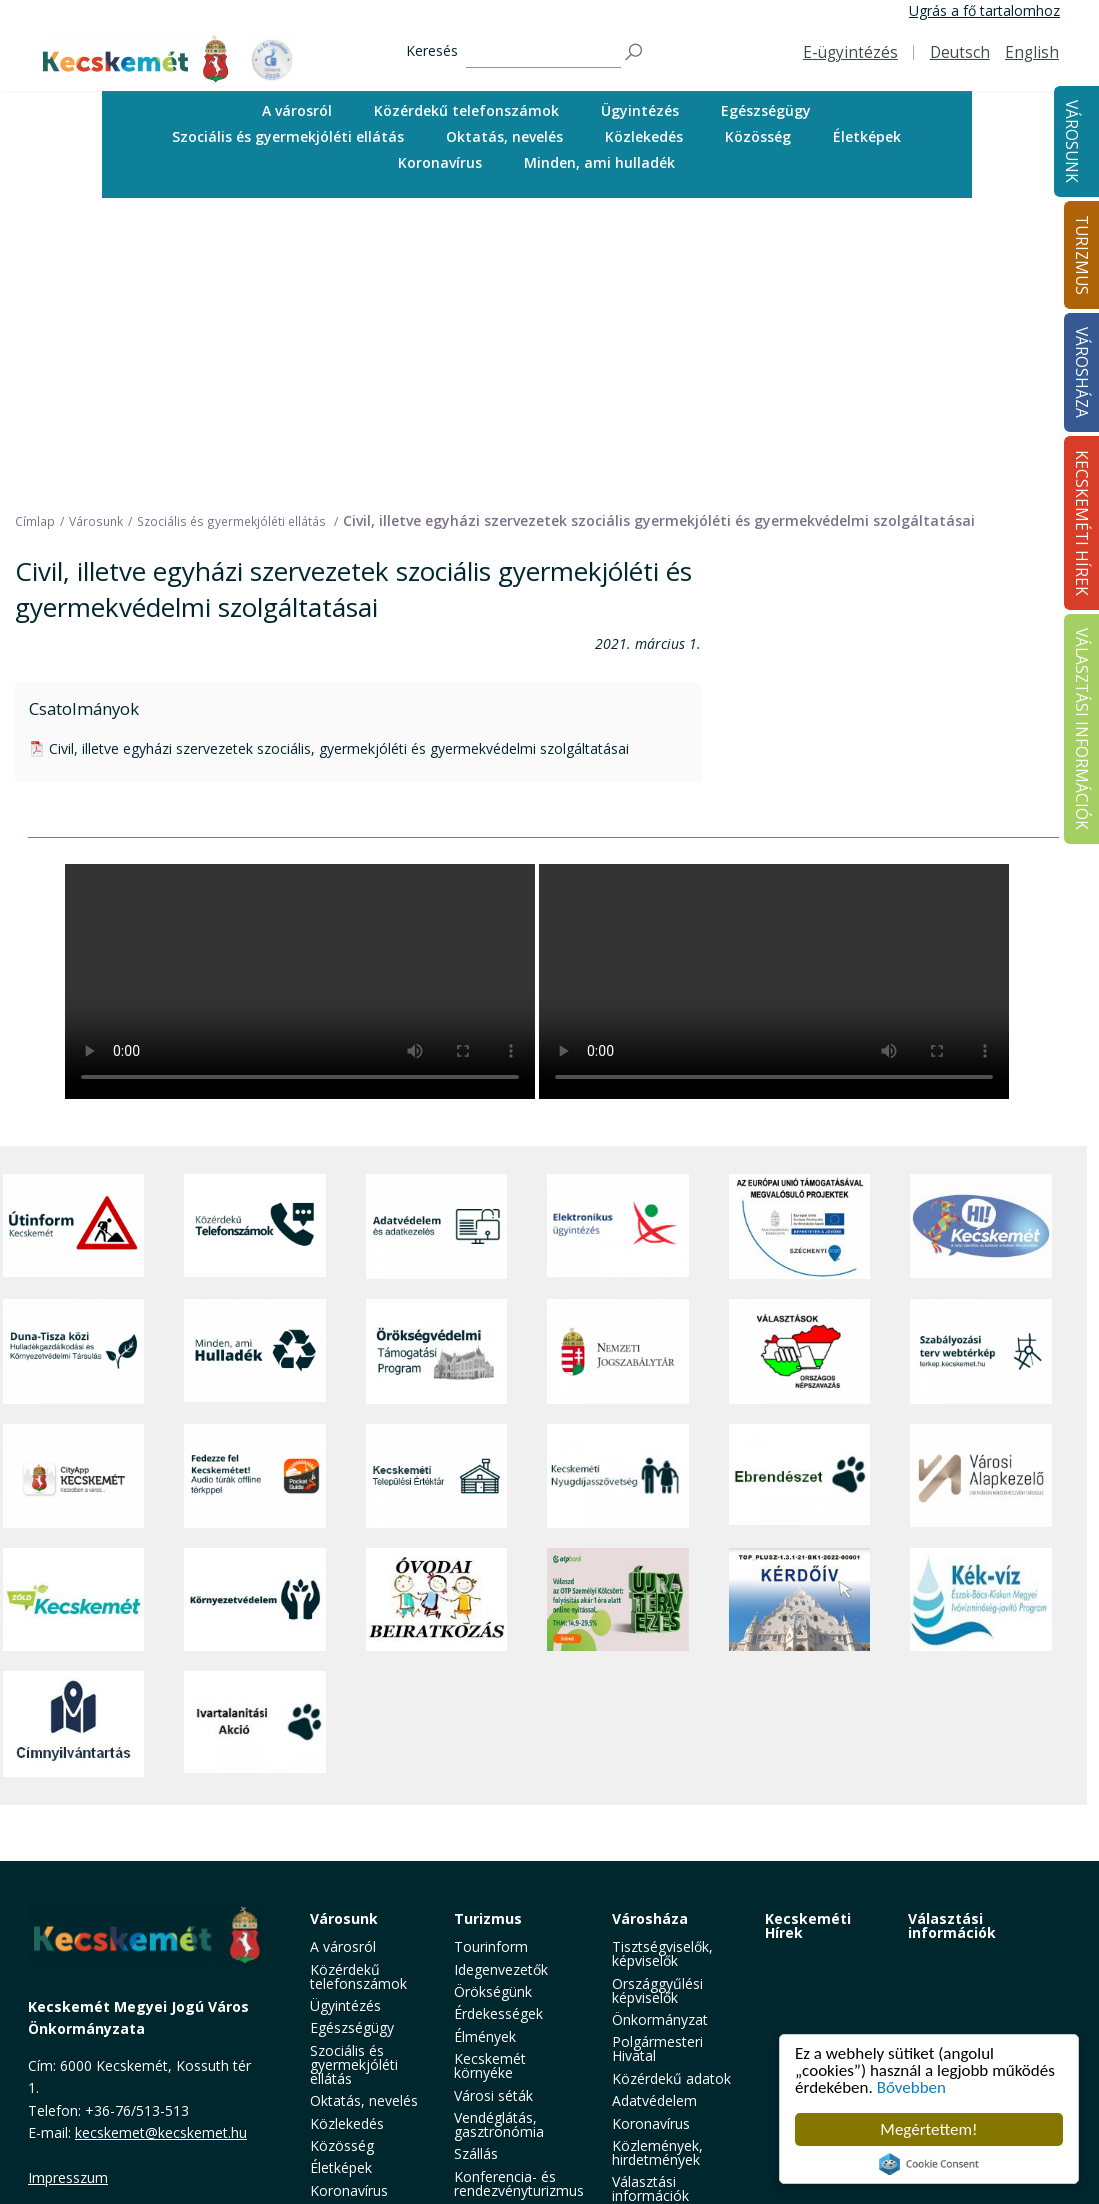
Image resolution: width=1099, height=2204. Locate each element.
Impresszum (68, 2177)
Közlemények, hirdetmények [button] (657, 2152)
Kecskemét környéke (490, 2065)
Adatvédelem (654, 2100)
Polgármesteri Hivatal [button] (657, 2048)
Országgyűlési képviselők (657, 1990)
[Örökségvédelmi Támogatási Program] (437, 1351)
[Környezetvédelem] (255, 1599)
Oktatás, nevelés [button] (504, 136)
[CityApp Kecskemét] (74, 1476)
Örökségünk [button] (493, 1991)
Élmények (485, 2036)
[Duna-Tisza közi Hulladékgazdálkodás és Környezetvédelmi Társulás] (74, 1351)
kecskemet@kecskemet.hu (161, 2132)
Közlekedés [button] (644, 136)
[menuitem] (297, 111)
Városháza (650, 1918)
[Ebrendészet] (800, 1476)
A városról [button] (297, 110)
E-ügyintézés (850, 52)
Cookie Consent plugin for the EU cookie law (929, 2164)
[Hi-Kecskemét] (981, 1226)
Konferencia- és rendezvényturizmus (519, 2183)
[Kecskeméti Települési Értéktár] (437, 1476)
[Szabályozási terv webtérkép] (981, 1351)
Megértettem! (928, 2129)
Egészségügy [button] (766, 110)
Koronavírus (440, 162)
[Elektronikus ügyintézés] (618, 1226)
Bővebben (911, 2087)
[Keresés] (543, 52)
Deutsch (960, 52)
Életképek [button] (867, 136)
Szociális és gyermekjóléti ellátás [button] (288, 136)
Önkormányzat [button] (660, 2019)
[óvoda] (437, 1599)
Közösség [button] (758, 136)
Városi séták (493, 2095)
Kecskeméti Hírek (808, 1925)
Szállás (476, 2153)
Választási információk (952, 1925)
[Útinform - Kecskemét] (74, 1226)
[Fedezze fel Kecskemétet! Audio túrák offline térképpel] (255, 1476)
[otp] (618, 1599)
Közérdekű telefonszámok (466, 110)
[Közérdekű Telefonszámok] (255, 1226)
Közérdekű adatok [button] (671, 2078)
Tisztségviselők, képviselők (662, 1953)
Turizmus (488, 1918)
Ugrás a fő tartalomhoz (984, 10)
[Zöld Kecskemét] (74, 1599)
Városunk (1071, 141)
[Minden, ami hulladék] (255, 1351)
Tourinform (491, 1946)
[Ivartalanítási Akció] (255, 1723)
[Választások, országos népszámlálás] (800, 1351)
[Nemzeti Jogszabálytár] (618, 1351)
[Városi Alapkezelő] (981, 1476)
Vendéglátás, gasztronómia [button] (499, 2124)
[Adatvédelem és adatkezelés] (437, 1226)
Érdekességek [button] (498, 2013)
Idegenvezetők (501, 1969)
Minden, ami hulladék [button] (599, 162)
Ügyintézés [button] (640, 110)
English (1032, 52)
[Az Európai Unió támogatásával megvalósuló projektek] (800, 1226)
